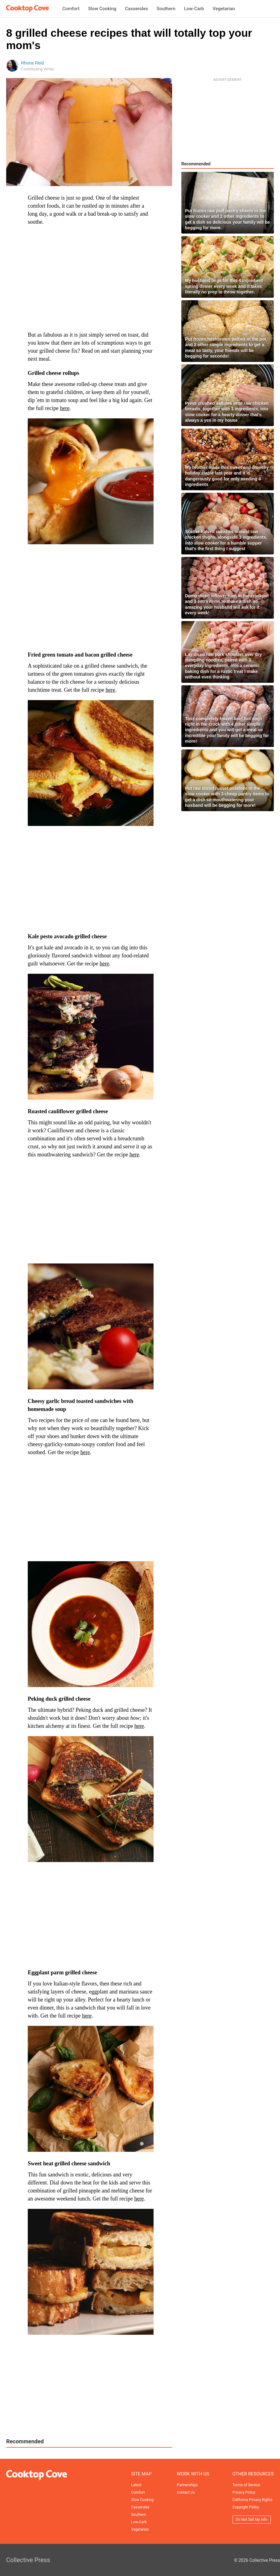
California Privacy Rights (253, 2500)
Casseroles (136, 8)
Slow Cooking (102, 8)
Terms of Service (246, 2485)
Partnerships (187, 2485)
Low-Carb (194, 8)
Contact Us (186, 2492)
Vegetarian (223, 8)
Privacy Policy (244, 2492)
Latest (136, 2485)
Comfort (71, 8)
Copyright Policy (246, 2507)
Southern (166, 8)
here (64, 408)
